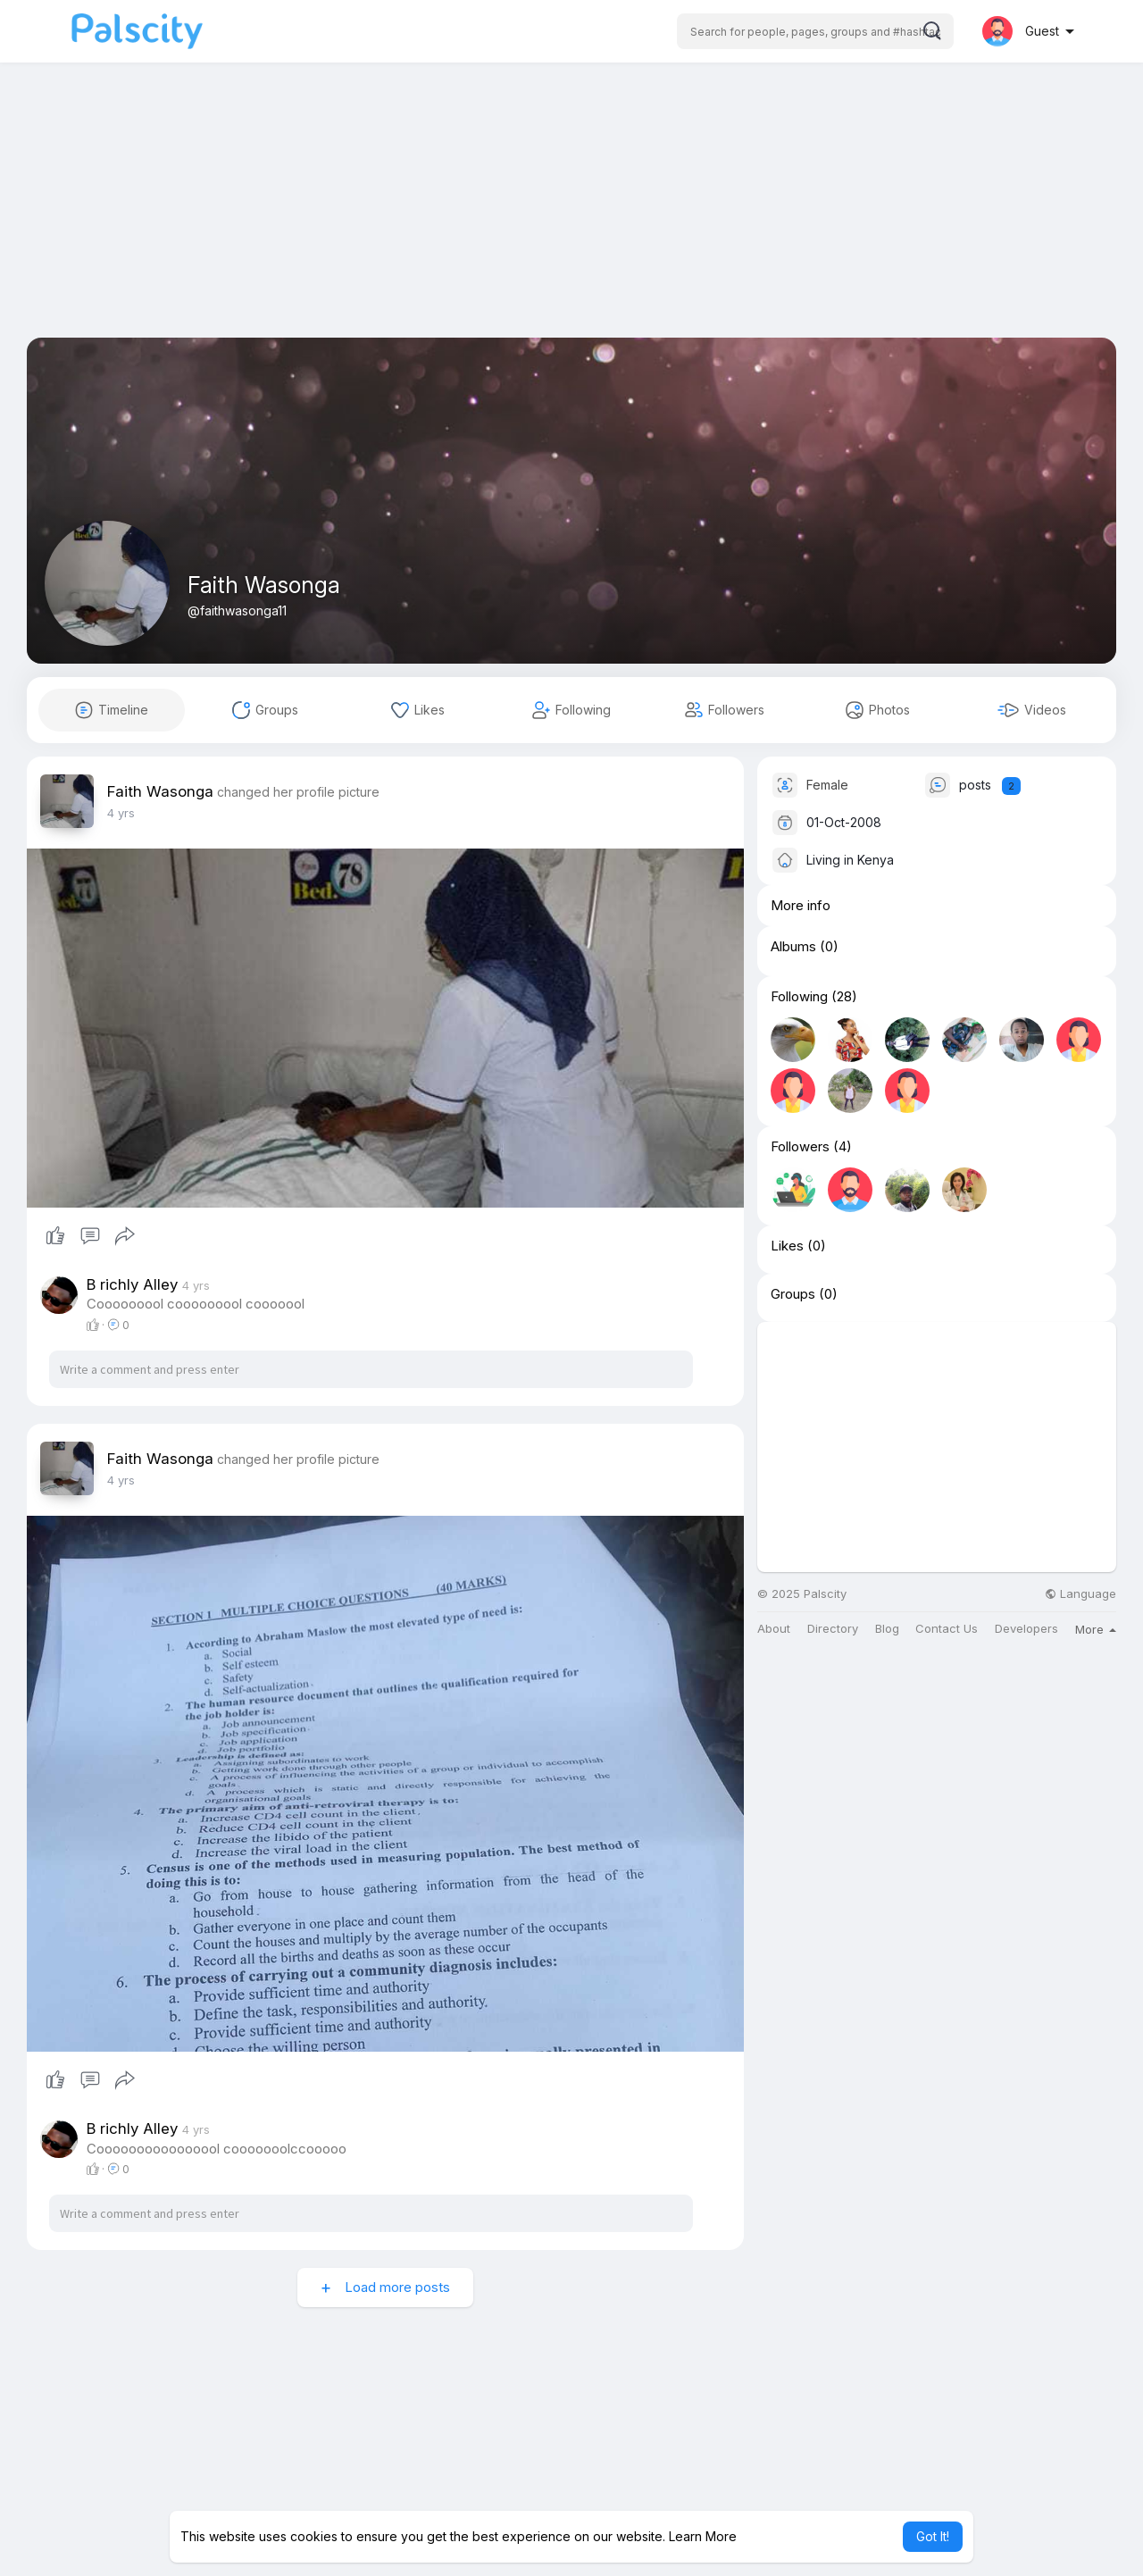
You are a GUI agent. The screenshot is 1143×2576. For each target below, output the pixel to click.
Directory (832, 1629)
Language (1080, 1594)
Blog (887, 1629)
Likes (787, 1246)
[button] (815, 31)
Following (799, 997)
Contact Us (946, 1629)
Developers (1026, 1629)
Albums (793, 947)
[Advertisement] (571, 213)
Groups (793, 1294)
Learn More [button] (703, 2536)
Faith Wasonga (264, 585)
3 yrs (121, 813)
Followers (800, 1147)
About (773, 1629)
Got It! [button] (932, 2536)
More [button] (1095, 1629)
